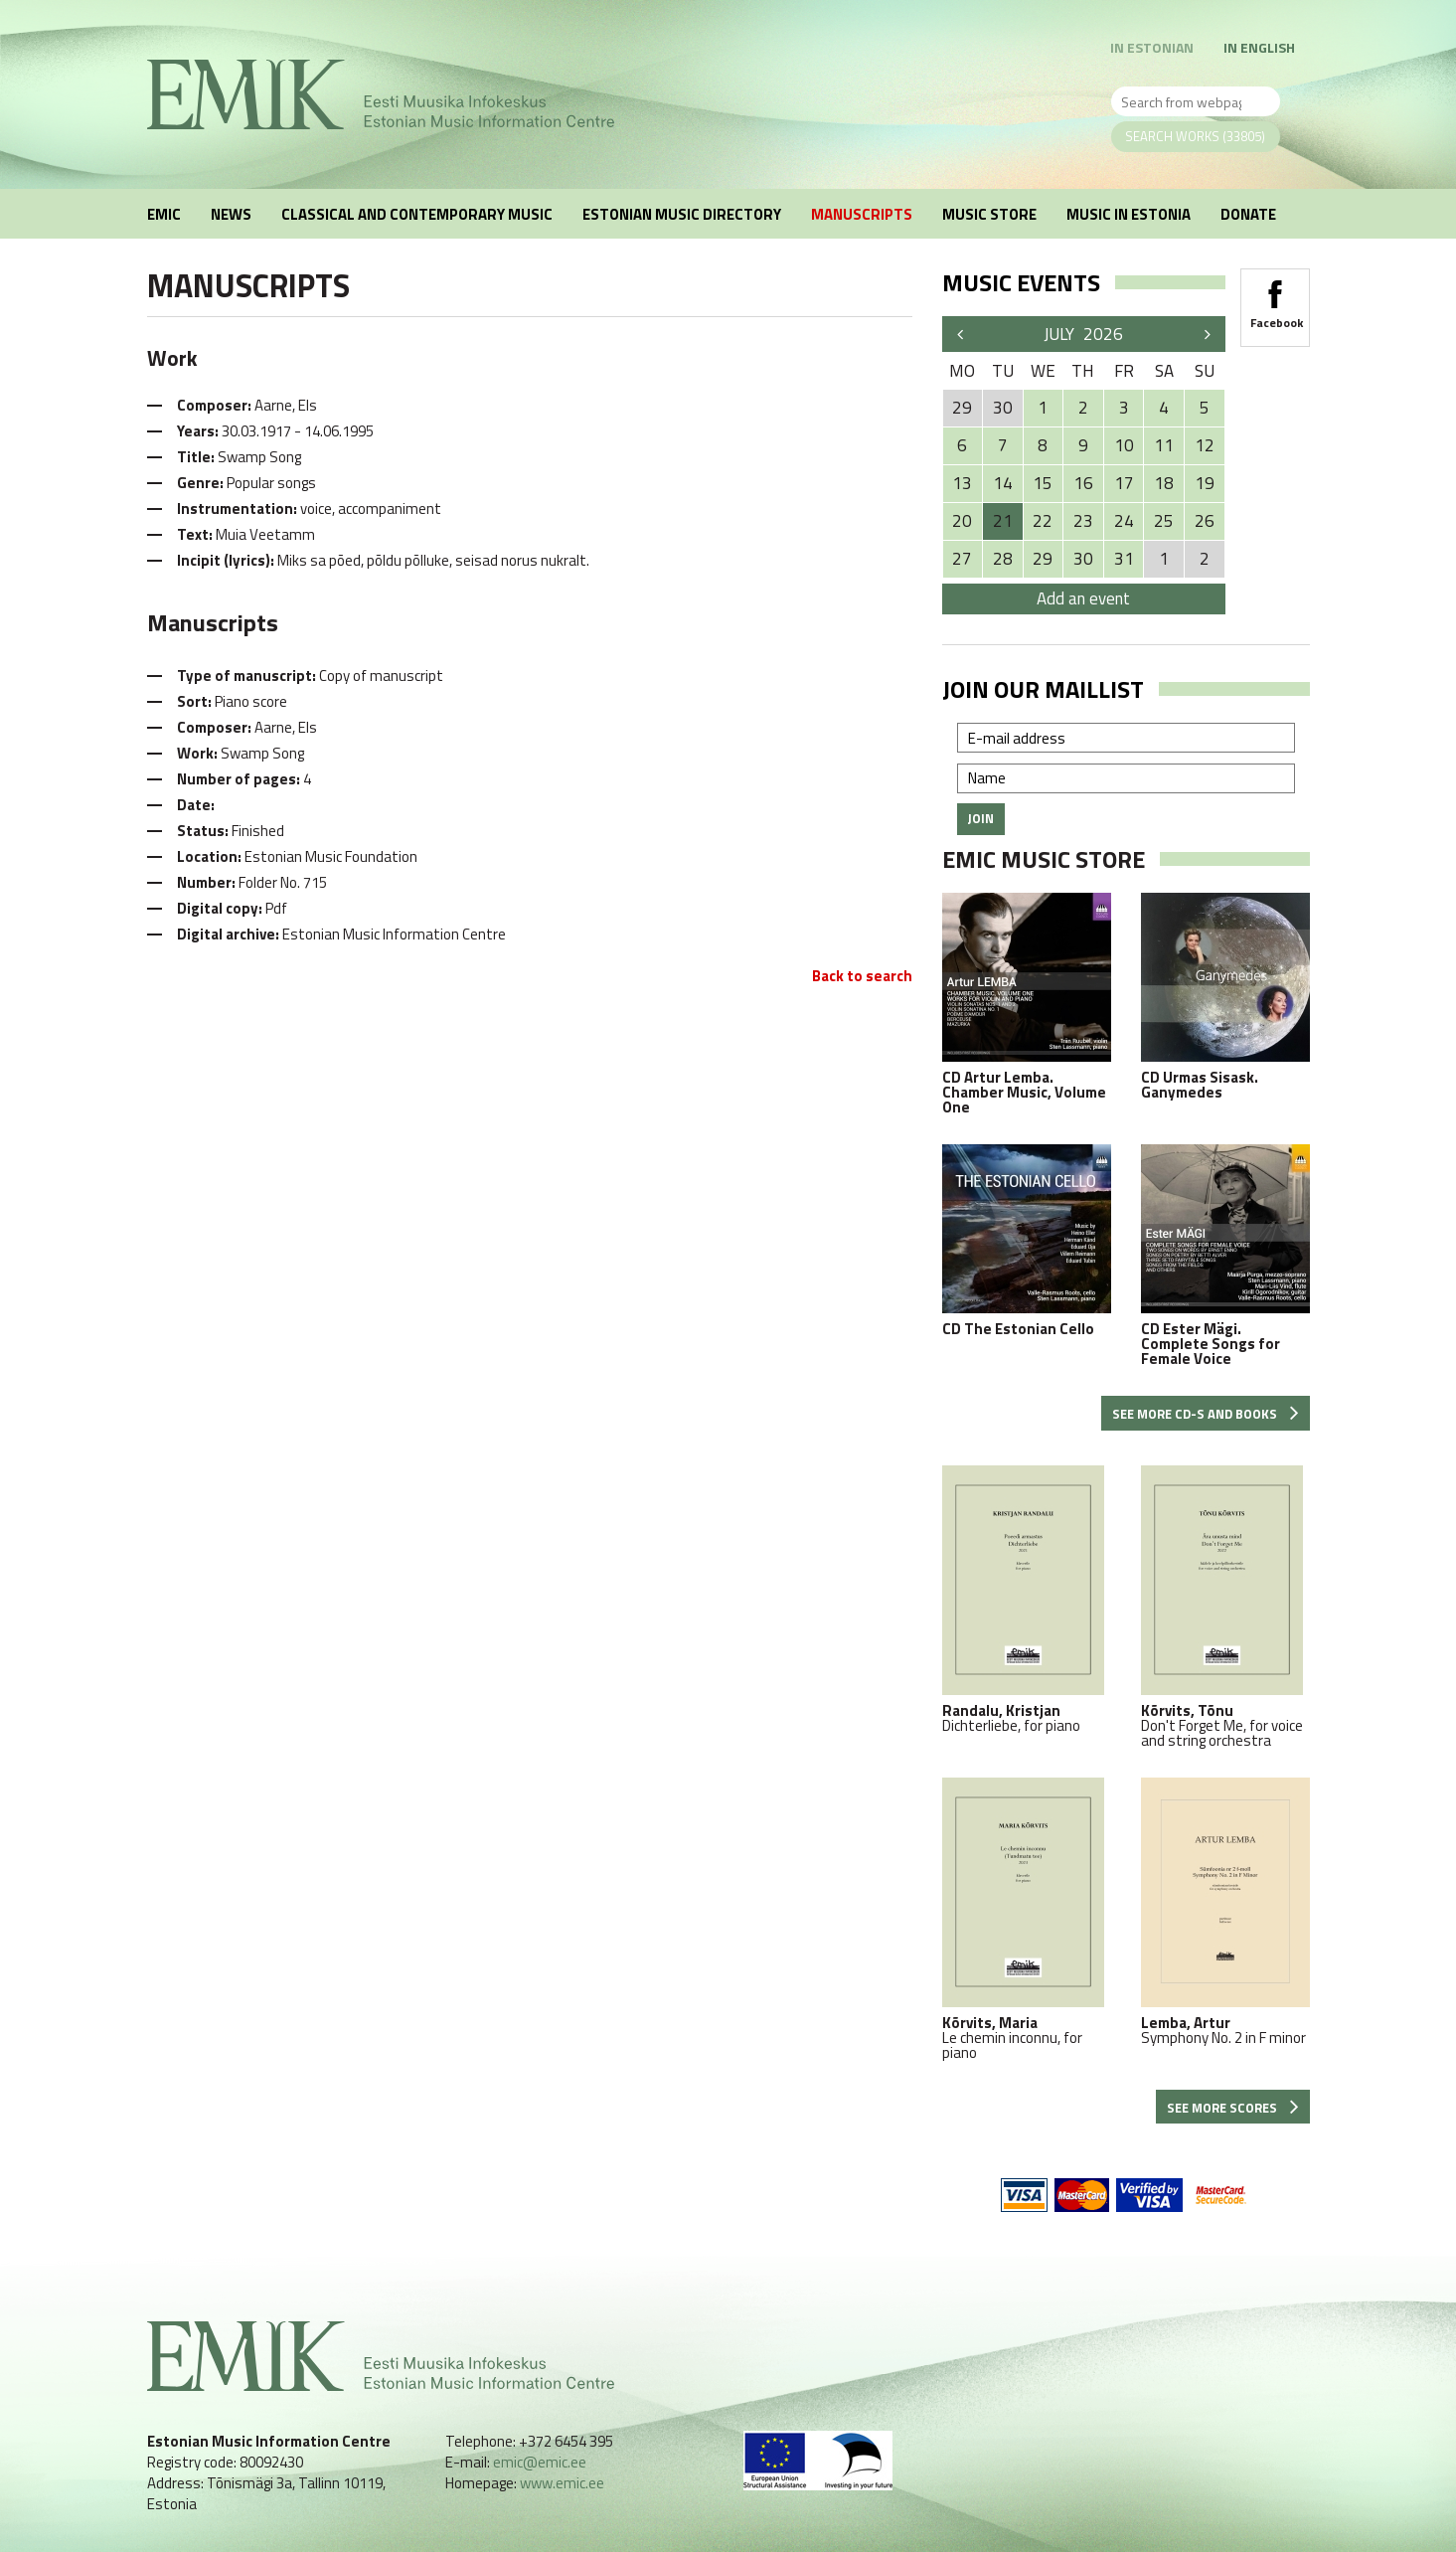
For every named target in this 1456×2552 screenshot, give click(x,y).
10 (1124, 445)
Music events (1021, 282)
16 (1083, 483)
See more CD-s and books (1205, 1414)
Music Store (989, 214)
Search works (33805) (1195, 136)
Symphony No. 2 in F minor (1225, 1911)
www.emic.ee (562, 2482)
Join (981, 818)
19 (1204, 483)
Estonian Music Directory (681, 214)
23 (1083, 521)
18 (1164, 483)
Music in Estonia (1128, 214)
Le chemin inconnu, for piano (1026, 1919)
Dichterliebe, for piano (1026, 1599)
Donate (1248, 214)
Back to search (862, 975)
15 (1042, 483)
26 (1204, 521)
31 (1124, 559)
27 (962, 559)
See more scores (1233, 2108)
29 (1042, 559)
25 (1164, 521)
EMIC (164, 214)
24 (1124, 521)
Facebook (1275, 298)
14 (1003, 483)
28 (1003, 559)
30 (1083, 559)
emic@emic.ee (539, 2462)
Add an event (1083, 598)
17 (1124, 483)
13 (962, 483)
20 (962, 521)
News (231, 214)
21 (1003, 521)
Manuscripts (861, 214)
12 (1204, 445)
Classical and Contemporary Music (417, 214)
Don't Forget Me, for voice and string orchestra (1225, 1606)
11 (1164, 445)
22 (1042, 521)
